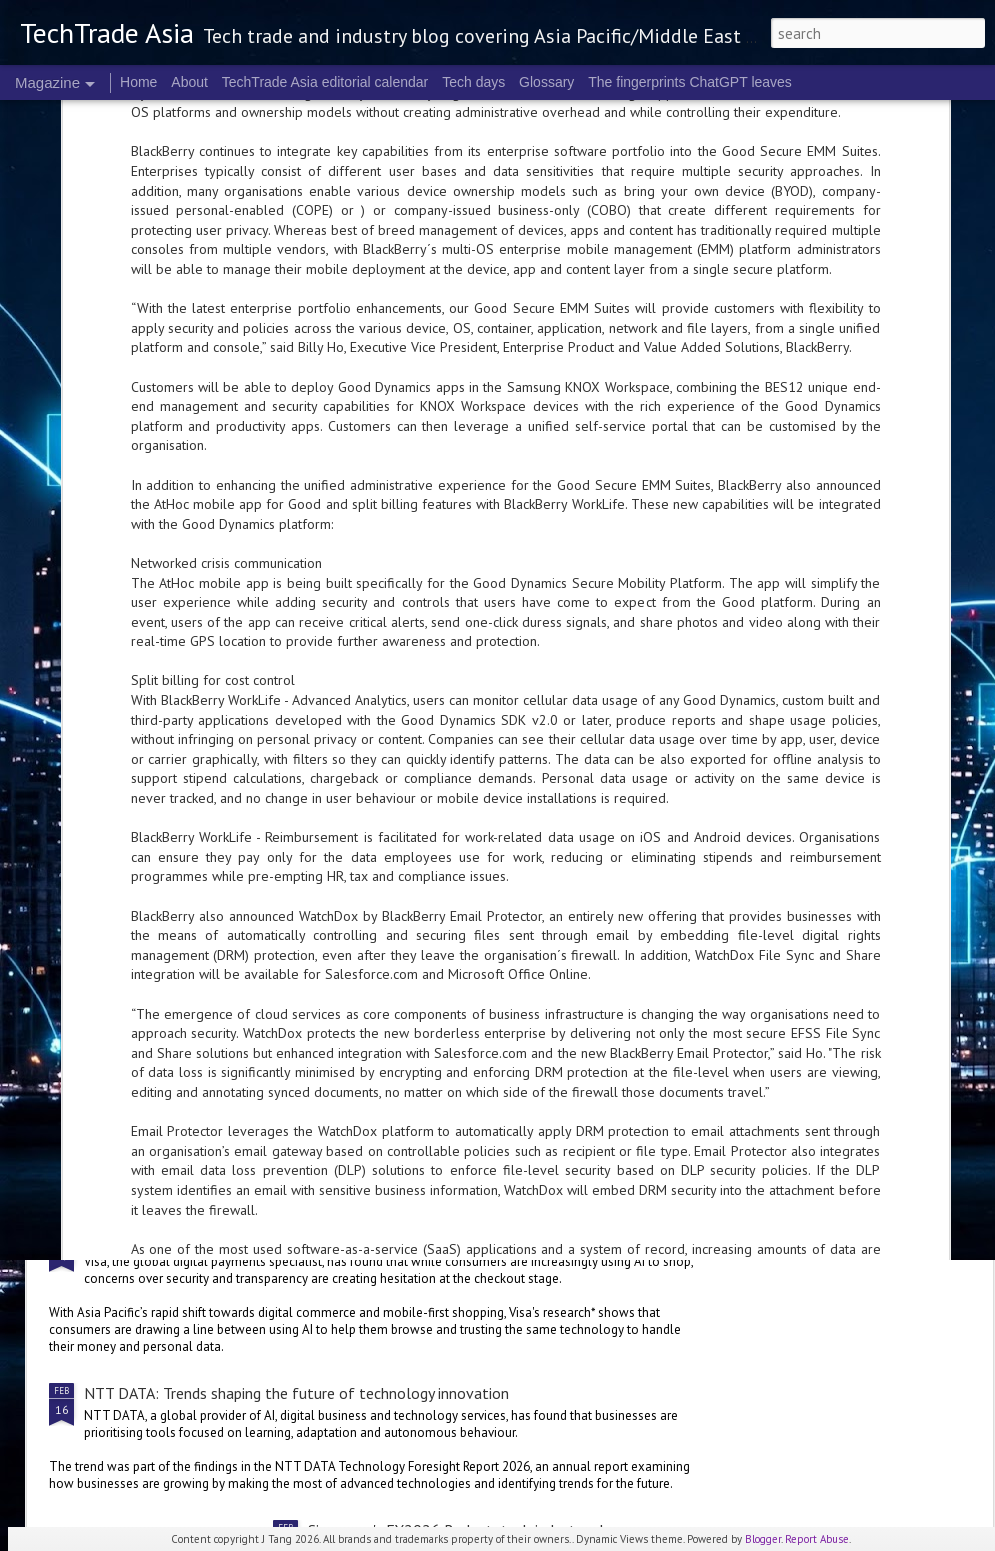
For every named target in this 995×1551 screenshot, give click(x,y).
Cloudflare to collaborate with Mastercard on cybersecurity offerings (315, 737)
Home (138, 82)
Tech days (473, 82)
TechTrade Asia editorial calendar (325, 82)
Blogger (763, 1539)
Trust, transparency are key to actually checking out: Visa (273, 1239)
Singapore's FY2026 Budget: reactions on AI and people (493, 1011)
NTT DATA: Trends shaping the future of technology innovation (296, 1393)
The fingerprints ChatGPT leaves (690, 82)
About (189, 82)
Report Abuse (817, 1539)
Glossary (546, 82)
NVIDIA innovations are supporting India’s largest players (274, 840)
